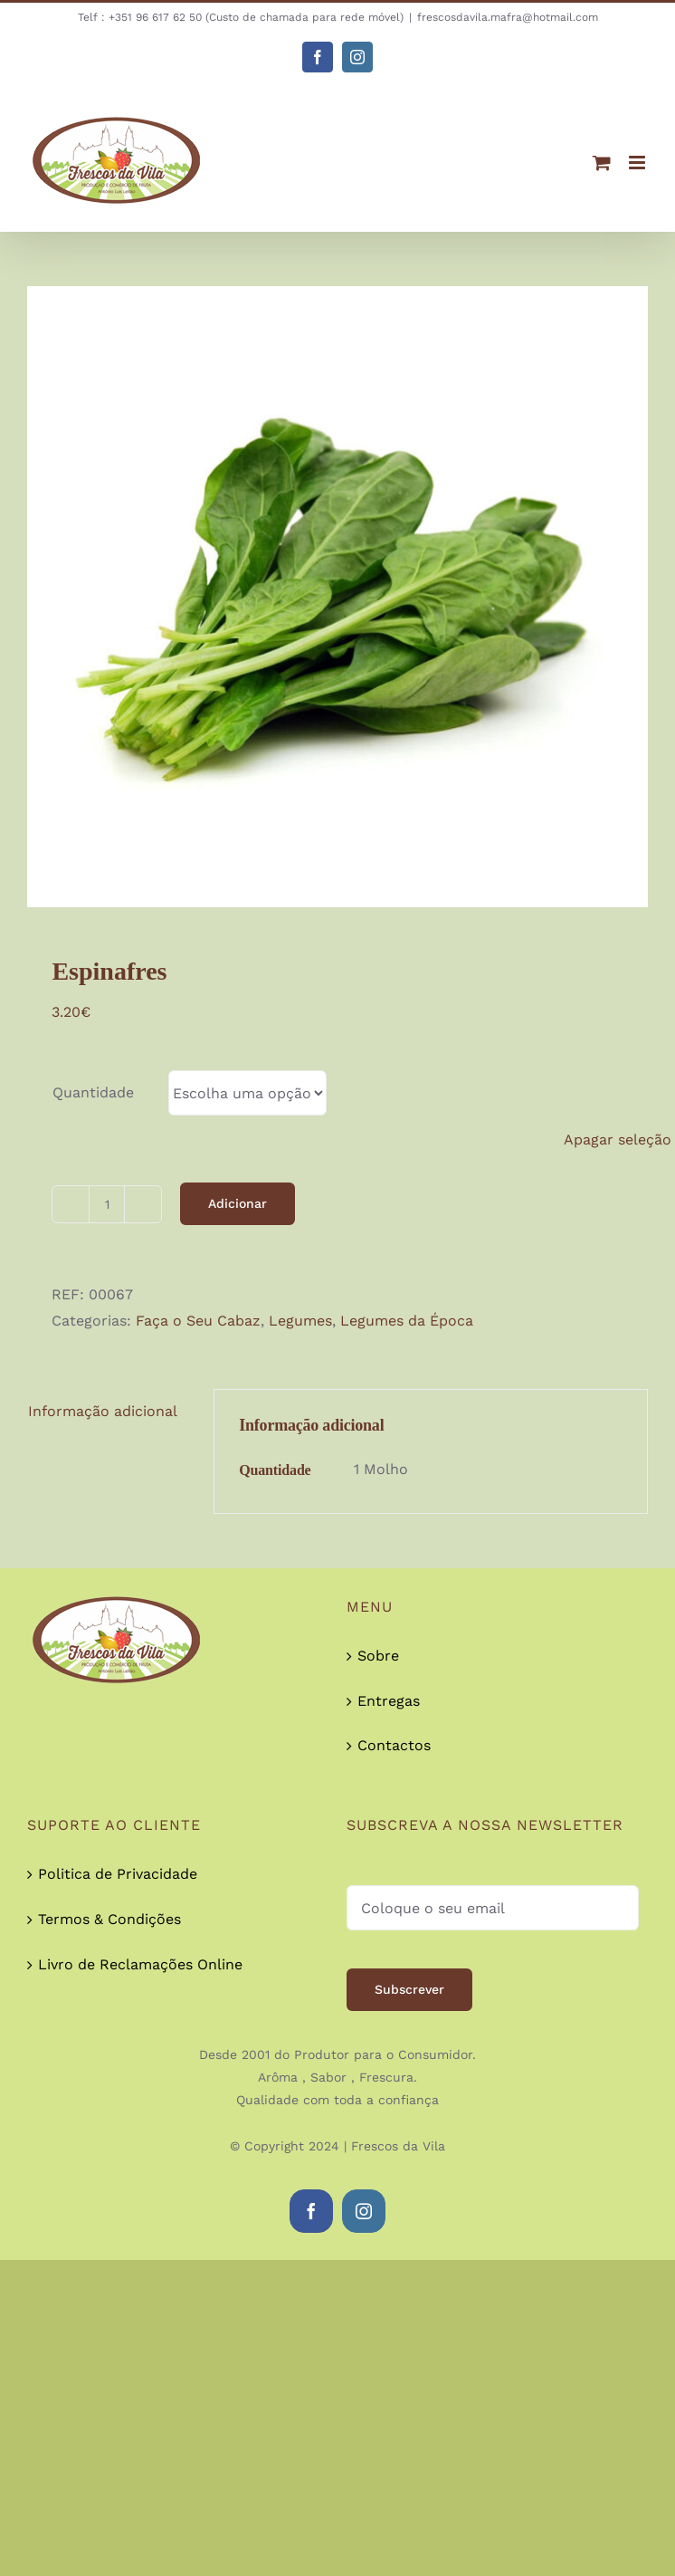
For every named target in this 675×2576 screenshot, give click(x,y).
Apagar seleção (617, 1139)
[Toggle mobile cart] (602, 162)
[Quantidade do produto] (107, 1204)
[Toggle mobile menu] (638, 162)
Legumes (300, 1320)
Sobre (378, 1655)
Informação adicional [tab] (102, 1411)
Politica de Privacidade (117, 1873)
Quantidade (93, 1092)
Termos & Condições (109, 1919)
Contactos (394, 1745)
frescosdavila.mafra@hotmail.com (507, 17)
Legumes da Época (406, 1320)
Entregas (388, 1700)
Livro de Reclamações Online (140, 1964)
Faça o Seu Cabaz (198, 1320)
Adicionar (237, 1203)
